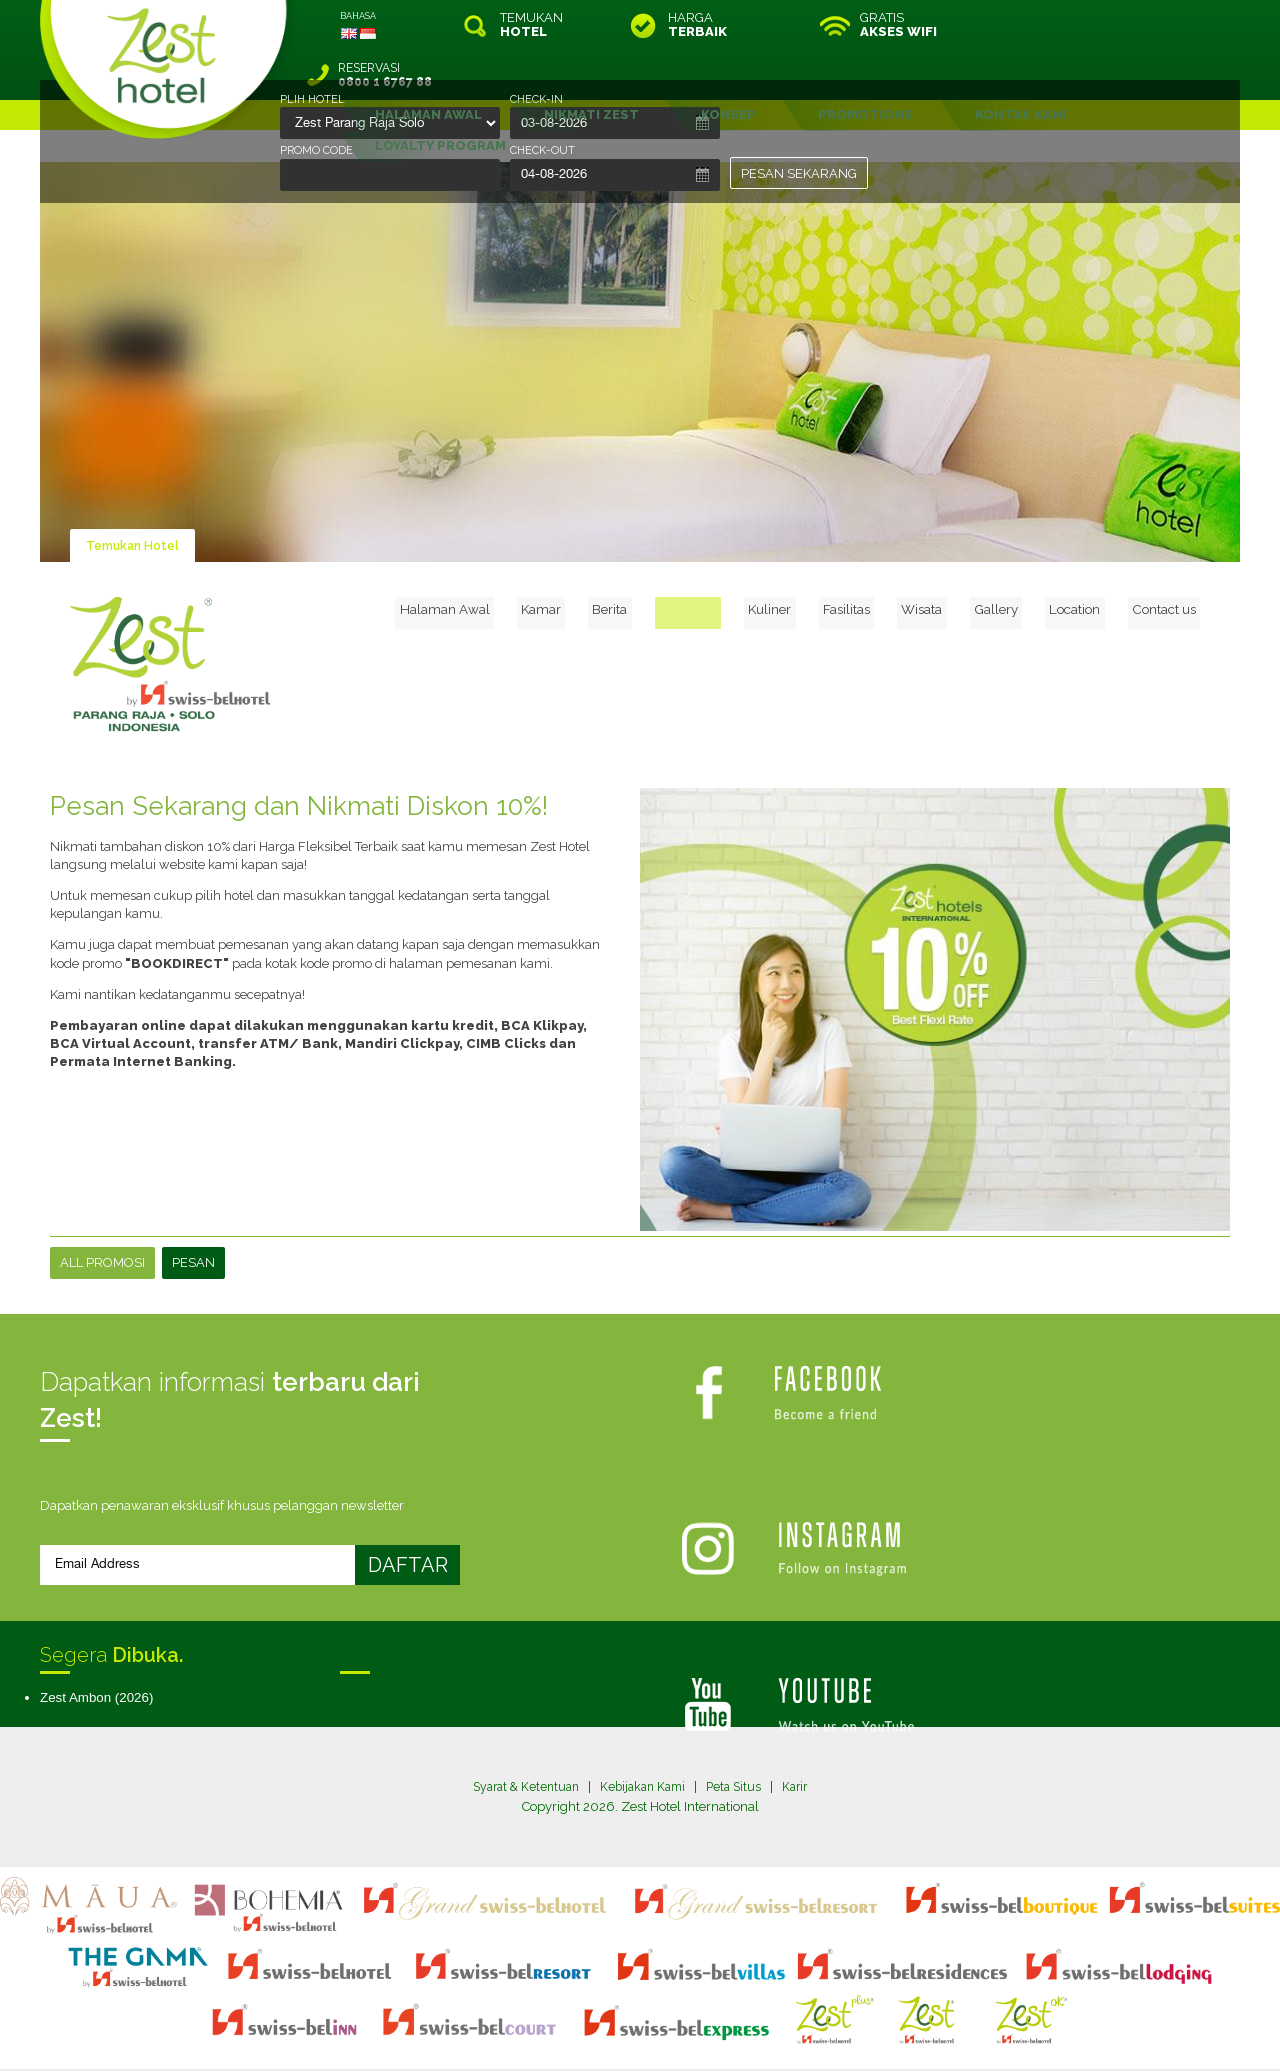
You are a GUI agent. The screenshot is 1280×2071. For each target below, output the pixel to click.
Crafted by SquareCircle (754, 2032)
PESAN (193, 1212)
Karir (804, 1736)
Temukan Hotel (136, 495)
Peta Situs (740, 1736)
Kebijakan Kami (644, 1736)
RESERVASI (1103, 25)
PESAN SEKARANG (799, 173)
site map (573, 2014)
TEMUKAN (531, 25)
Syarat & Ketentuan (520, 1736)
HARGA (697, 25)
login (716, 2014)
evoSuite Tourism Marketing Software (576, 2032)
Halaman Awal (531, 555)
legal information (649, 2014)
